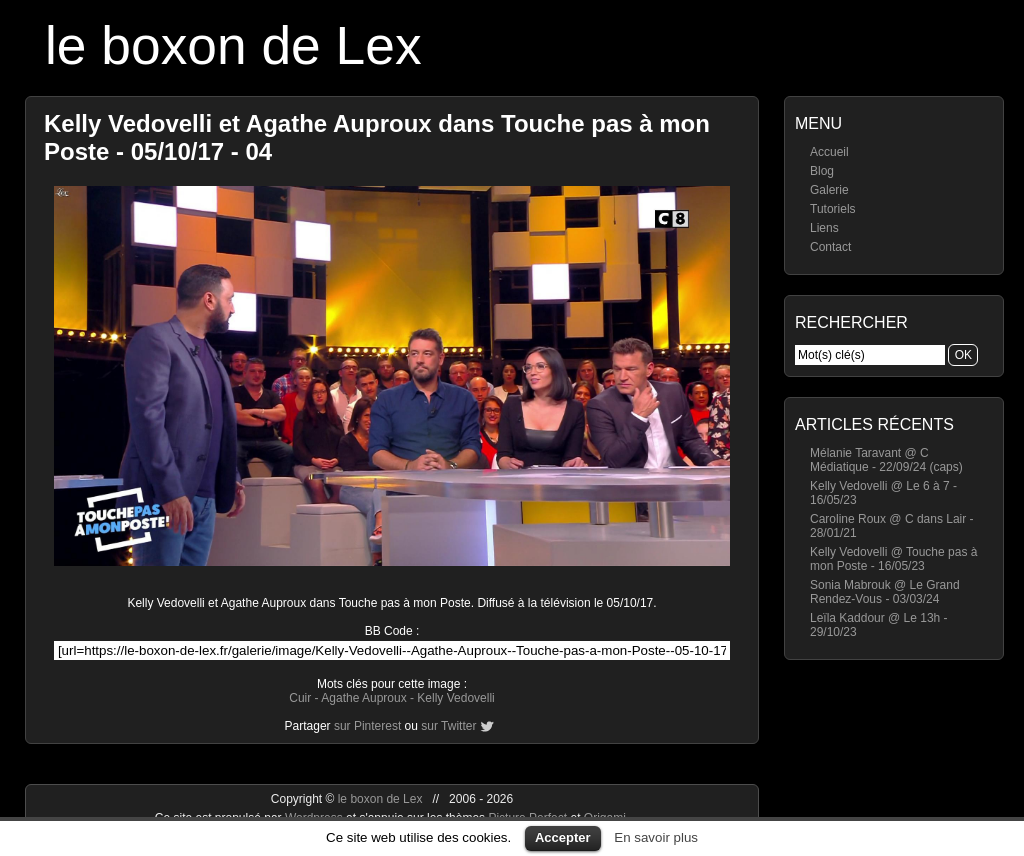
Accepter (563, 837)
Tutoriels (833, 209)
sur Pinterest (367, 726)
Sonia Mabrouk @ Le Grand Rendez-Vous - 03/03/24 (885, 592)
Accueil (829, 152)
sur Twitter (448, 726)
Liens (824, 228)
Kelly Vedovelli (455, 698)
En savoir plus (656, 837)
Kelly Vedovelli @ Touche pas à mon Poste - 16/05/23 (893, 559)
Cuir (300, 698)
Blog (822, 171)
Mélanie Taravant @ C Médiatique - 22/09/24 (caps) (886, 460)
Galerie (829, 190)
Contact (830, 247)
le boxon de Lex (233, 45)
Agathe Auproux (363, 698)
